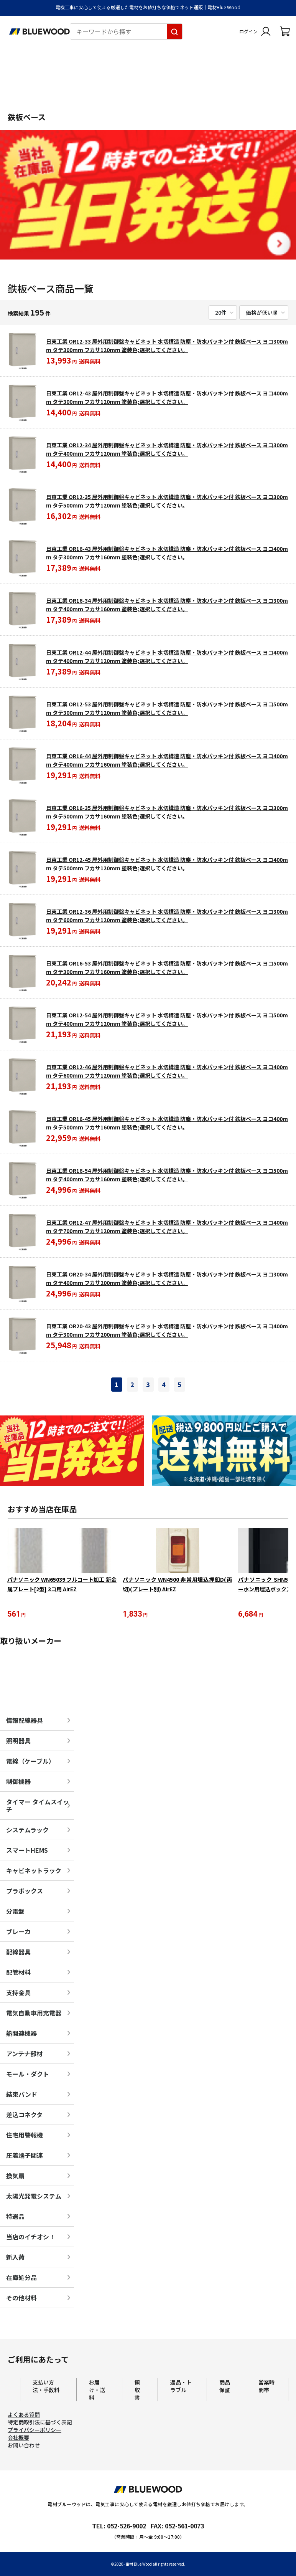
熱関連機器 (21, 2034)
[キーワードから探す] (174, 31)
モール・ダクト (27, 2075)
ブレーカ (18, 1932)
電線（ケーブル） (30, 1762)
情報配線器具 (24, 1721)
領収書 (137, 2390)
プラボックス (24, 1891)
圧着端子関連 (24, 2156)
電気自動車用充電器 (33, 2014)
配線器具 (18, 1953)
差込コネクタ (24, 2115)
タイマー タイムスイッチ (37, 1806)
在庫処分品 (21, 2278)
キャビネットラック (33, 1871)
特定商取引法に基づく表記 (40, 2423)
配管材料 (18, 1973)
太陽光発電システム (33, 2197)
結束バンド (21, 2095)
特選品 (15, 2217)
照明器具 (18, 1741)
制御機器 (18, 1782)
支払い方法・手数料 (46, 2387)
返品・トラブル (181, 2387)
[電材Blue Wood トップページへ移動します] (39, 31)
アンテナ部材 (24, 2054)
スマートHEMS (27, 1851)
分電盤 (15, 1912)
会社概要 (18, 2438)
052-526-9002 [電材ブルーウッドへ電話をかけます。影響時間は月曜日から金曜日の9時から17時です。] (126, 2526)
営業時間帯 (266, 2387)
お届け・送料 (97, 2390)
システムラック (27, 1830)
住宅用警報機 (24, 2136)
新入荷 (15, 2258)
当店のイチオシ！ (30, 2237)
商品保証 (224, 2387)
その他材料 (21, 2298)
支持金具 (18, 1993)
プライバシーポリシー (34, 2431)
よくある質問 (24, 2415)
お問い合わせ (24, 2446)
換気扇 (15, 2176)
